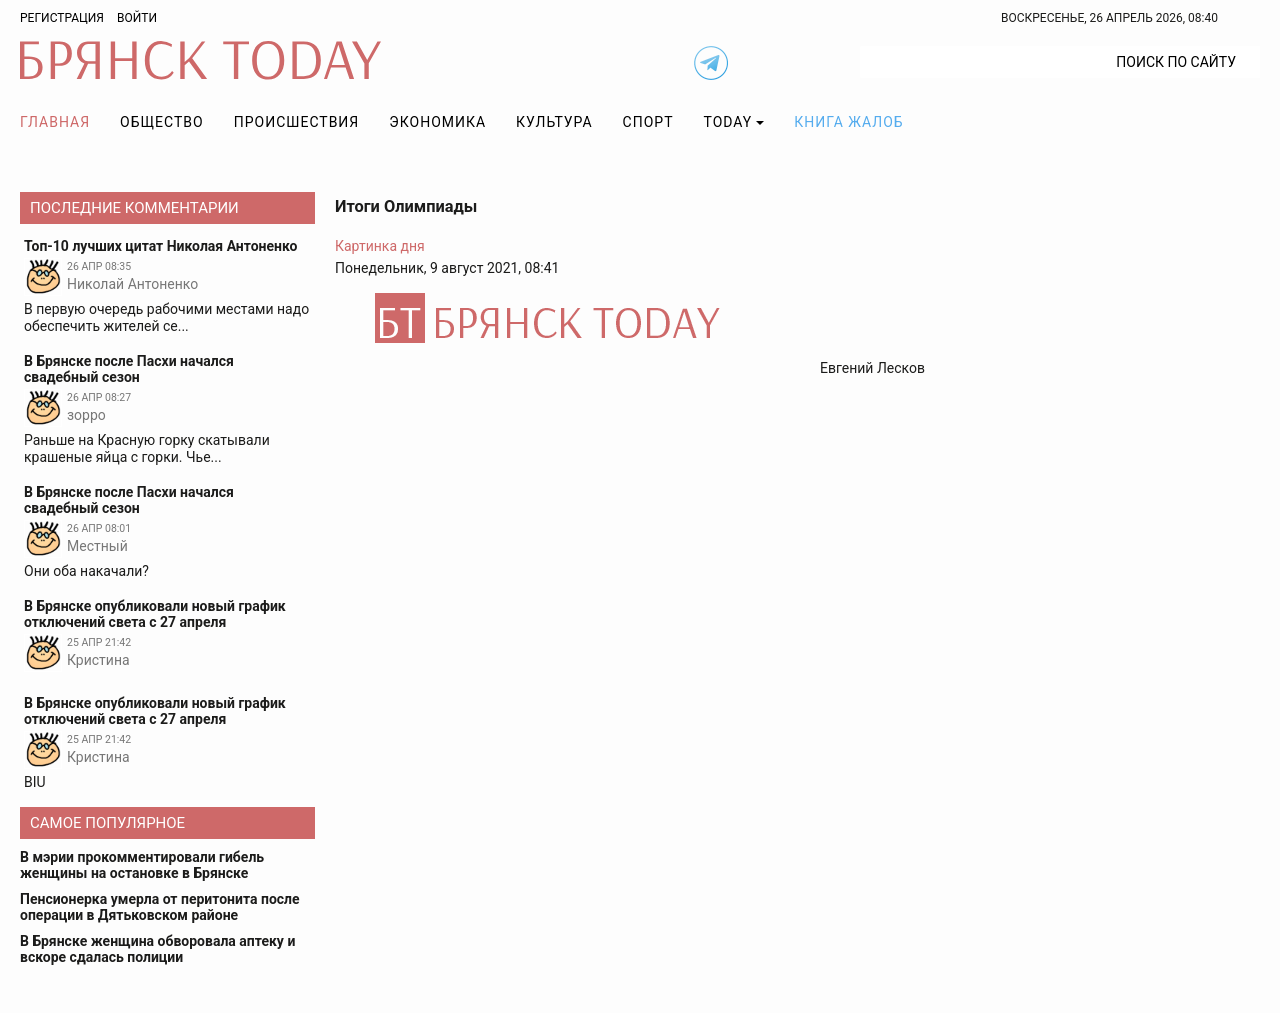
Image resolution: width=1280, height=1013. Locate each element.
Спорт (648, 122)
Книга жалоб (848, 122)
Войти (137, 18)
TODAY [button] (728, 122)
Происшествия (297, 122)
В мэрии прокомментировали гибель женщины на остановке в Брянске (142, 865)
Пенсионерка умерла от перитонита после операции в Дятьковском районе (160, 907)
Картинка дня (380, 246)
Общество (162, 122)
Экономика (437, 122)
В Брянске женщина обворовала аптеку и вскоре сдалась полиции (157, 949)
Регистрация (62, 18)
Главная (55, 122)
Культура (554, 122)
